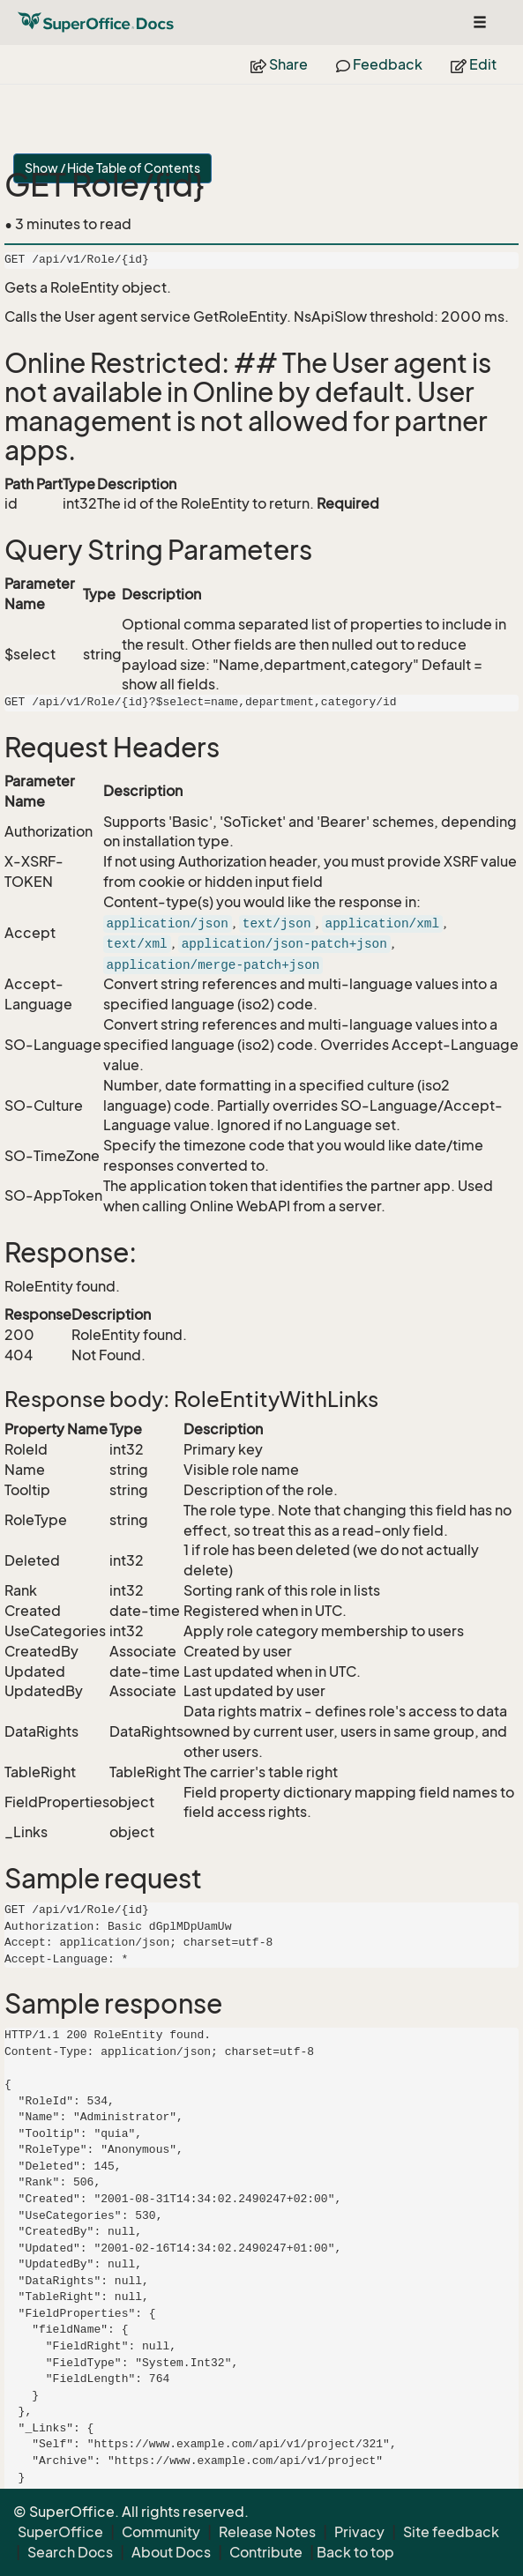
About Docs (171, 2552)
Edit (474, 64)
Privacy (359, 2532)
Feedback (379, 64)
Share (279, 64)
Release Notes (267, 2532)
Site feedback (451, 2532)
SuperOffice (60, 2532)
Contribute (266, 2552)
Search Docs (70, 2552)
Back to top (355, 2552)
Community (161, 2532)
